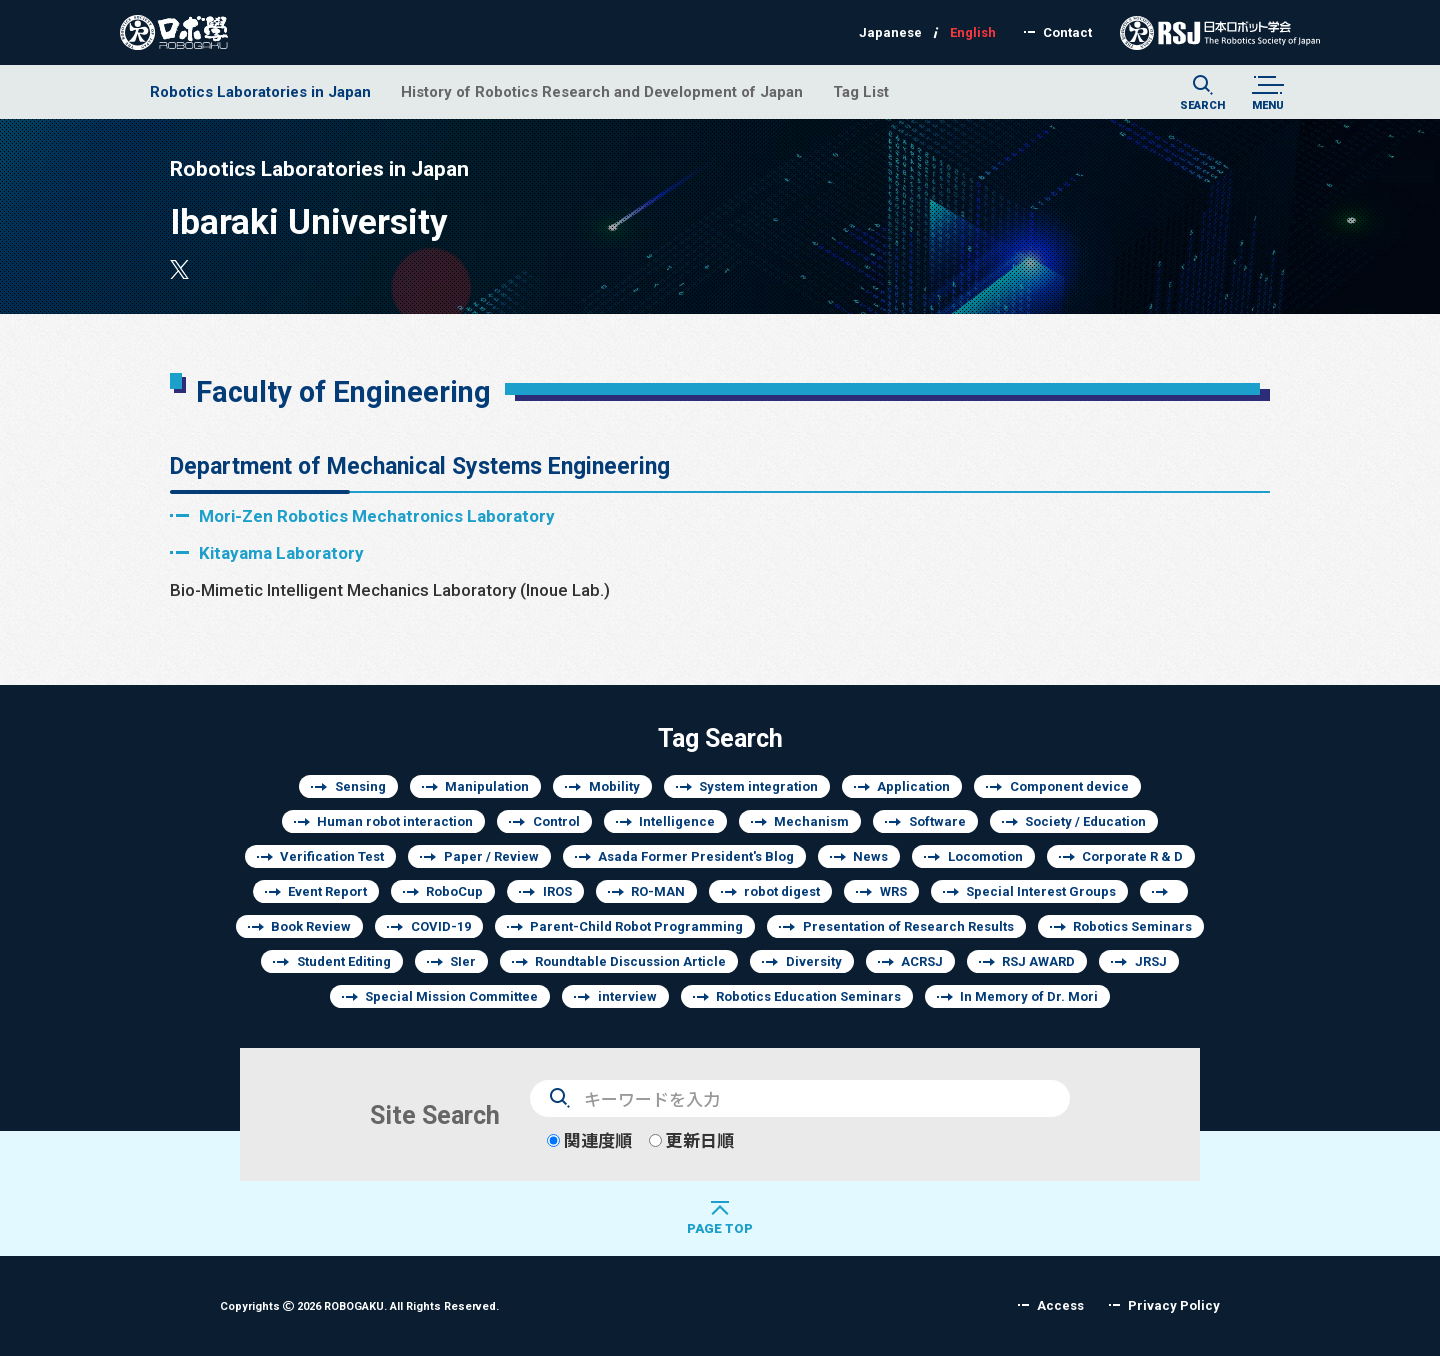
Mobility (614, 786)
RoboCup (454, 891)
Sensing (360, 786)
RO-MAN (658, 891)
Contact (1067, 32)
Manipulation (487, 786)
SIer (463, 961)
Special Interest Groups (1041, 891)
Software (937, 821)
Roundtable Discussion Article (630, 961)
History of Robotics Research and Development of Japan (602, 91)
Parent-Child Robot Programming (636, 926)
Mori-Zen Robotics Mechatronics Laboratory (377, 515)
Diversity (814, 961)
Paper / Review (491, 856)
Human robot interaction (395, 821)
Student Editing (344, 961)
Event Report (327, 891)
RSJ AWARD (1038, 961)
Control (556, 821)
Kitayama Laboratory (281, 552)
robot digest (782, 891)
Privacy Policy (1174, 1305)
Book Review (311, 926)
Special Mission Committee (451, 996)
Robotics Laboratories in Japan (260, 91)
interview (627, 996)
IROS (557, 891)
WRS (893, 891)
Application (913, 786)
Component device (1069, 786)
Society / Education (1085, 821)
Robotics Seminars (1132, 926)
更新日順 (691, 1140)
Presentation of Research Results (908, 926)
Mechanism (811, 821)
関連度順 (589, 1140)
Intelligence (677, 821)
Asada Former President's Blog (696, 856)
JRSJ (1151, 961)
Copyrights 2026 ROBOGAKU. (359, 1305)
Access (1060, 1305)
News (870, 856)
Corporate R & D (1132, 856)
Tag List (861, 91)
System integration (758, 786)
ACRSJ (922, 961)
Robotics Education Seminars (808, 996)
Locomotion (985, 856)
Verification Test (332, 856)
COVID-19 (441, 926)
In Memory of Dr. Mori (1029, 996)
